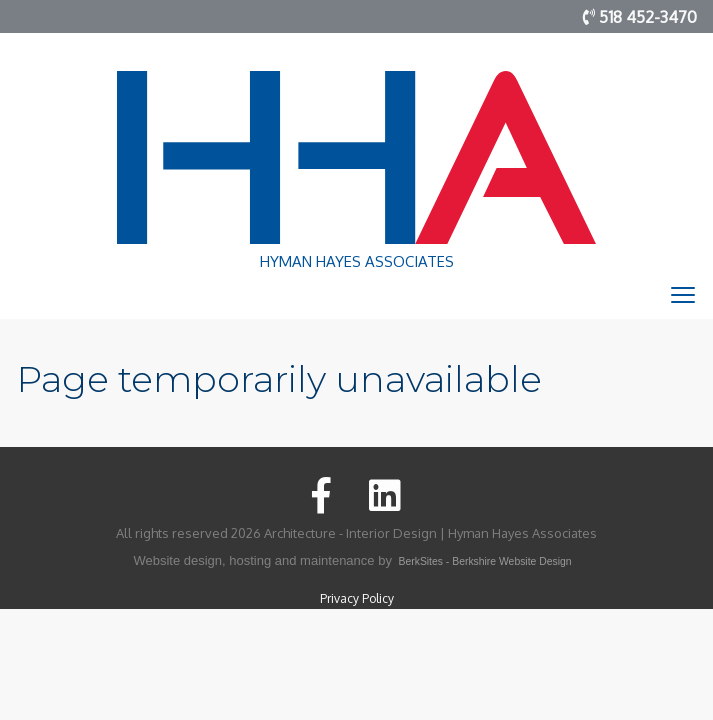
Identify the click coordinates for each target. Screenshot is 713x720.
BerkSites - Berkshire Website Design (485, 561)
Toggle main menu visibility (684, 300)
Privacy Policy (357, 598)
